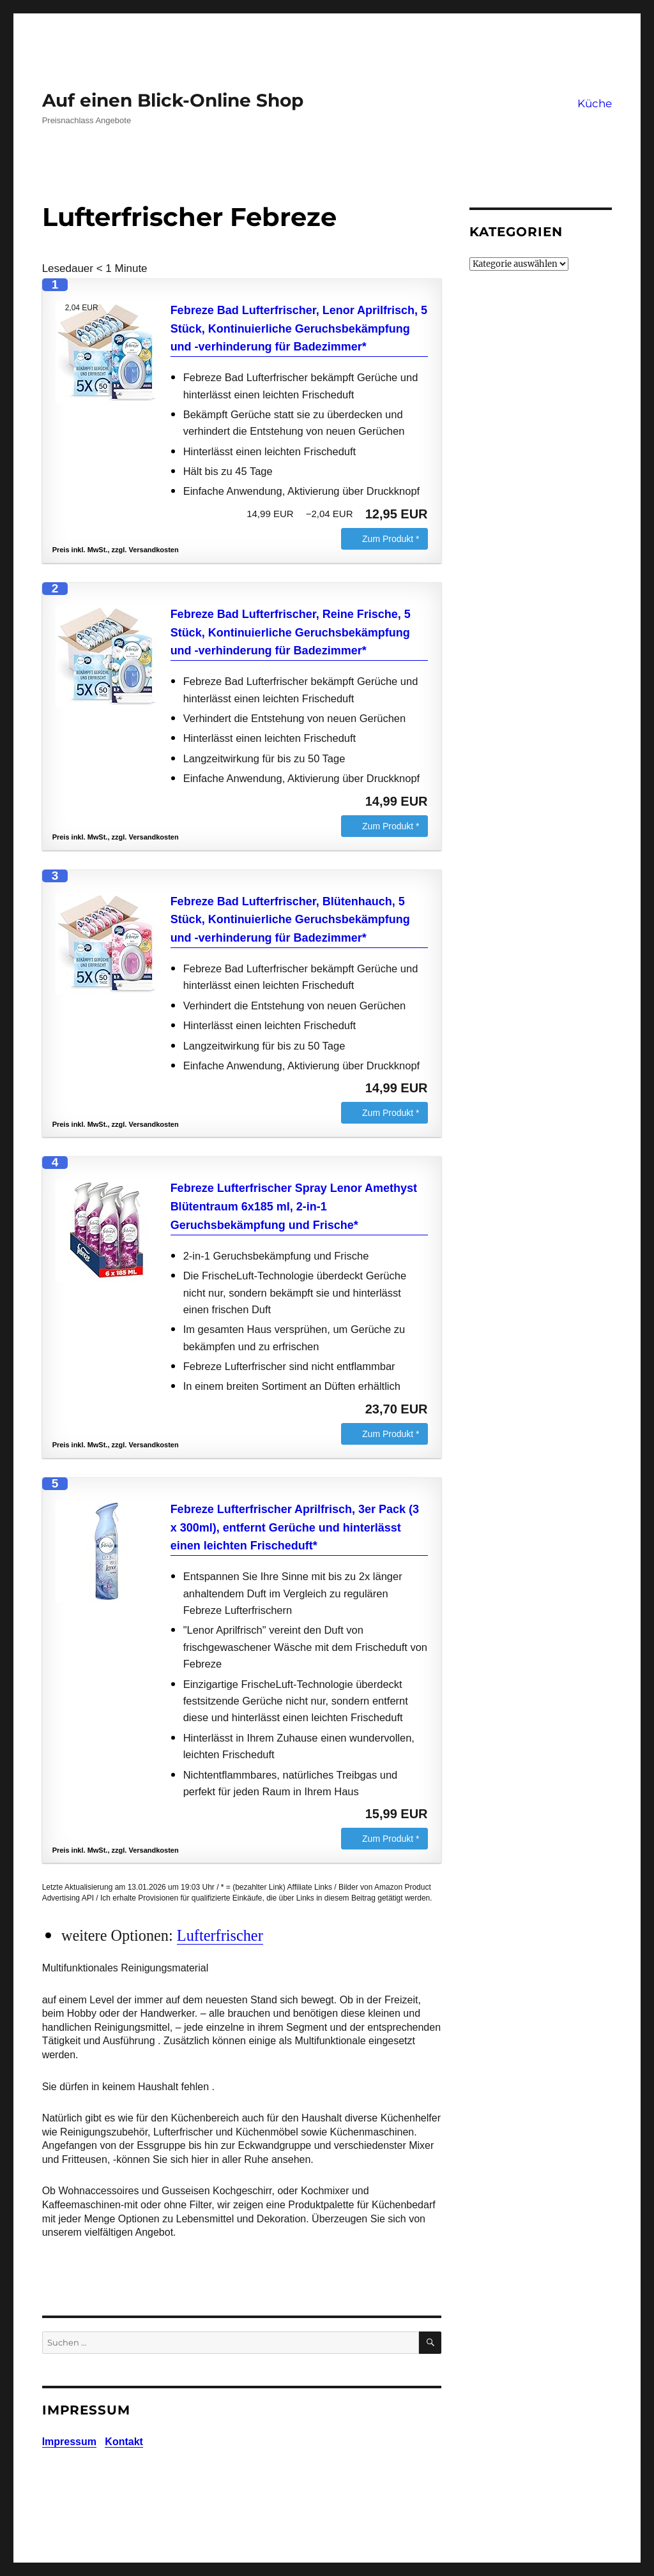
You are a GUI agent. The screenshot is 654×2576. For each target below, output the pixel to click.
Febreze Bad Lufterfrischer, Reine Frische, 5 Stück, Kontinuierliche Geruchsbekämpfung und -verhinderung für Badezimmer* (291, 633)
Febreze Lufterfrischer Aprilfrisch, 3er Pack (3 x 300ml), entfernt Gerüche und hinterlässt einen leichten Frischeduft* (295, 1528)
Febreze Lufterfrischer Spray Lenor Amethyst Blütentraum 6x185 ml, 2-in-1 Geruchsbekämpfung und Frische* (294, 1207)
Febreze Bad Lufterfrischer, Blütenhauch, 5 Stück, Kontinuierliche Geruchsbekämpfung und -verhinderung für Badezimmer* (290, 920)
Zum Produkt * (390, 539)
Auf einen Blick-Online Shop (172, 100)
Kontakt (124, 2441)
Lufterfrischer (220, 1935)
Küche (594, 103)
